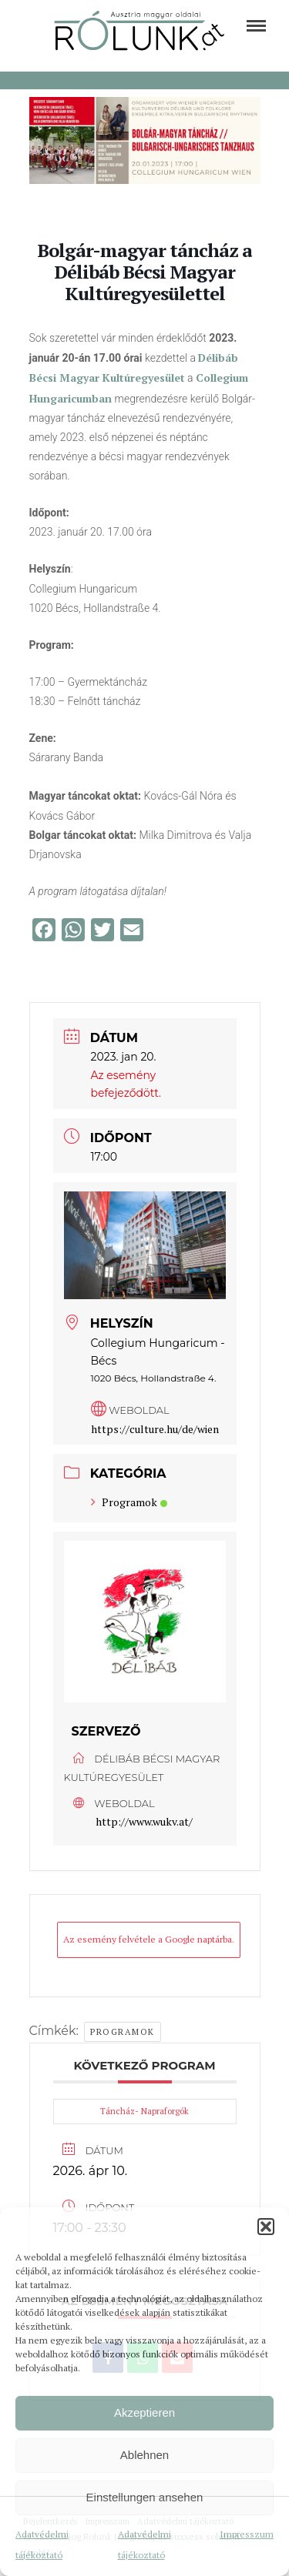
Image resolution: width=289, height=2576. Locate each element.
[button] (266, 2226)
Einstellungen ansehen (144, 2497)
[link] (256, 26)
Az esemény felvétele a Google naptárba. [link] (148, 1939)
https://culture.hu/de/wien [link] (155, 1429)
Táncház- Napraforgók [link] (144, 2111)
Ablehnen (144, 2454)
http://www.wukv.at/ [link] (144, 1821)
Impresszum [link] (247, 2534)
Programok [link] (129, 1502)
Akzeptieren (144, 2412)
